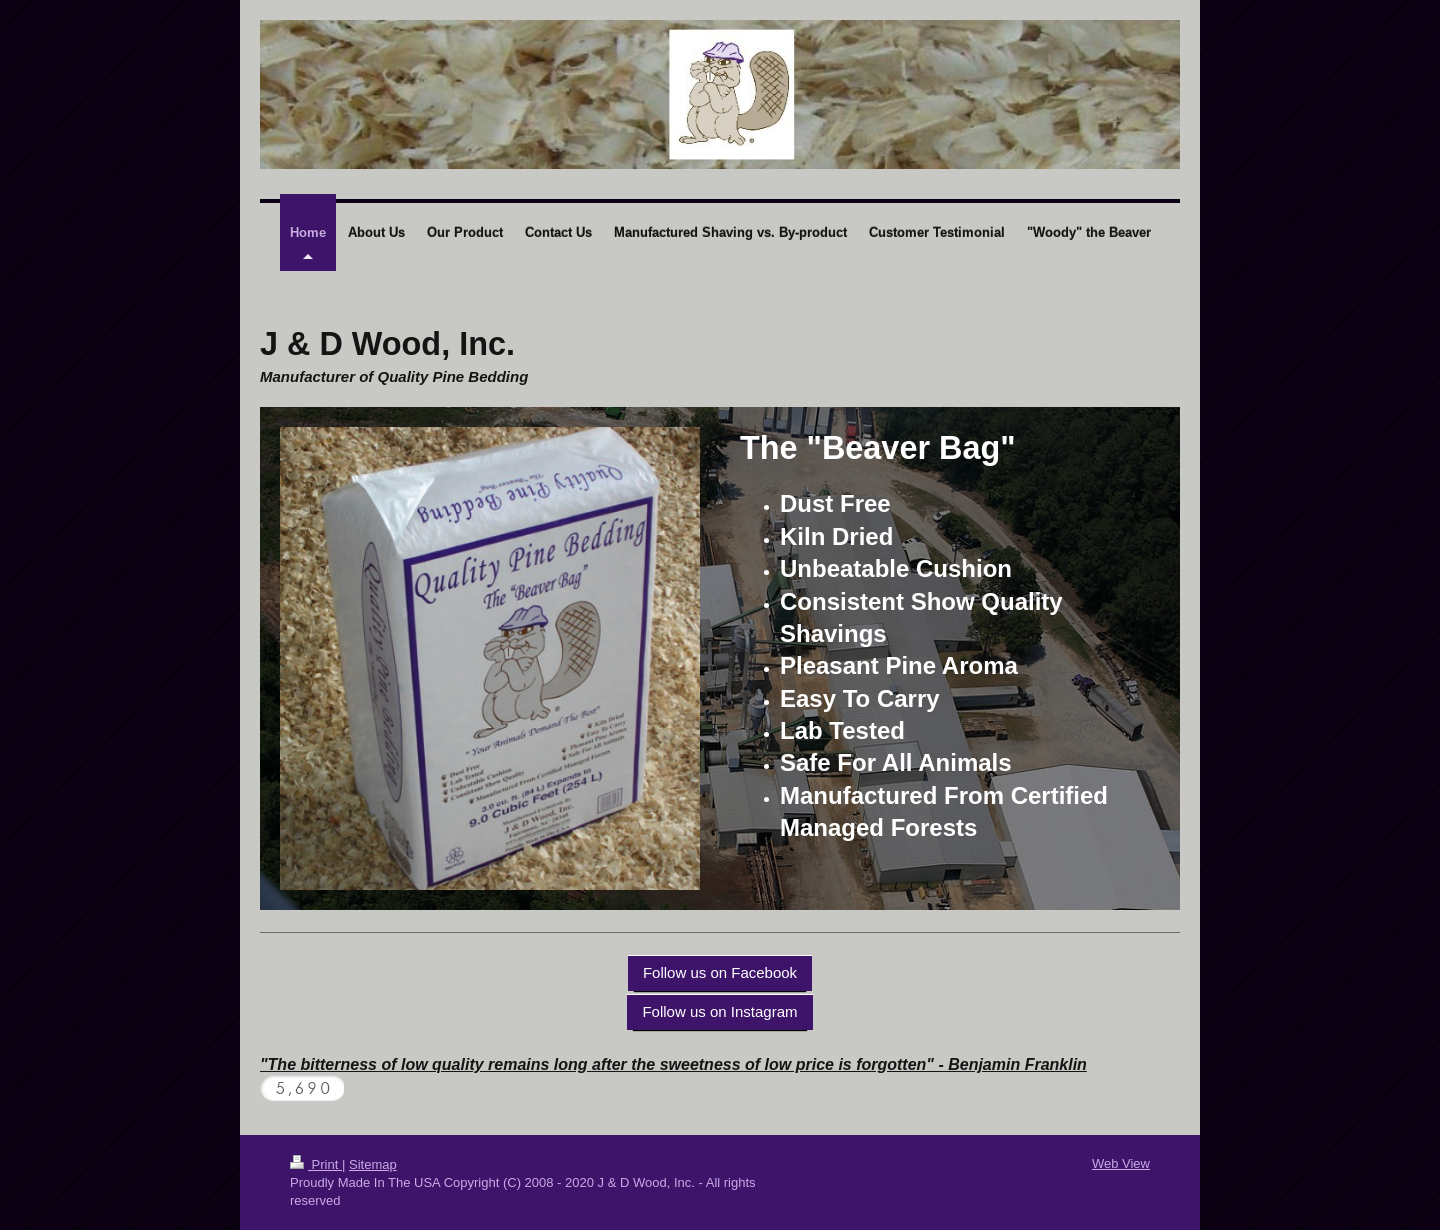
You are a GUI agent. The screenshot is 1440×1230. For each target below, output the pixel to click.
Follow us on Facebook (720, 972)
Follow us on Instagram (719, 1011)
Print (316, 1164)
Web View (1121, 1163)
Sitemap (373, 1164)
